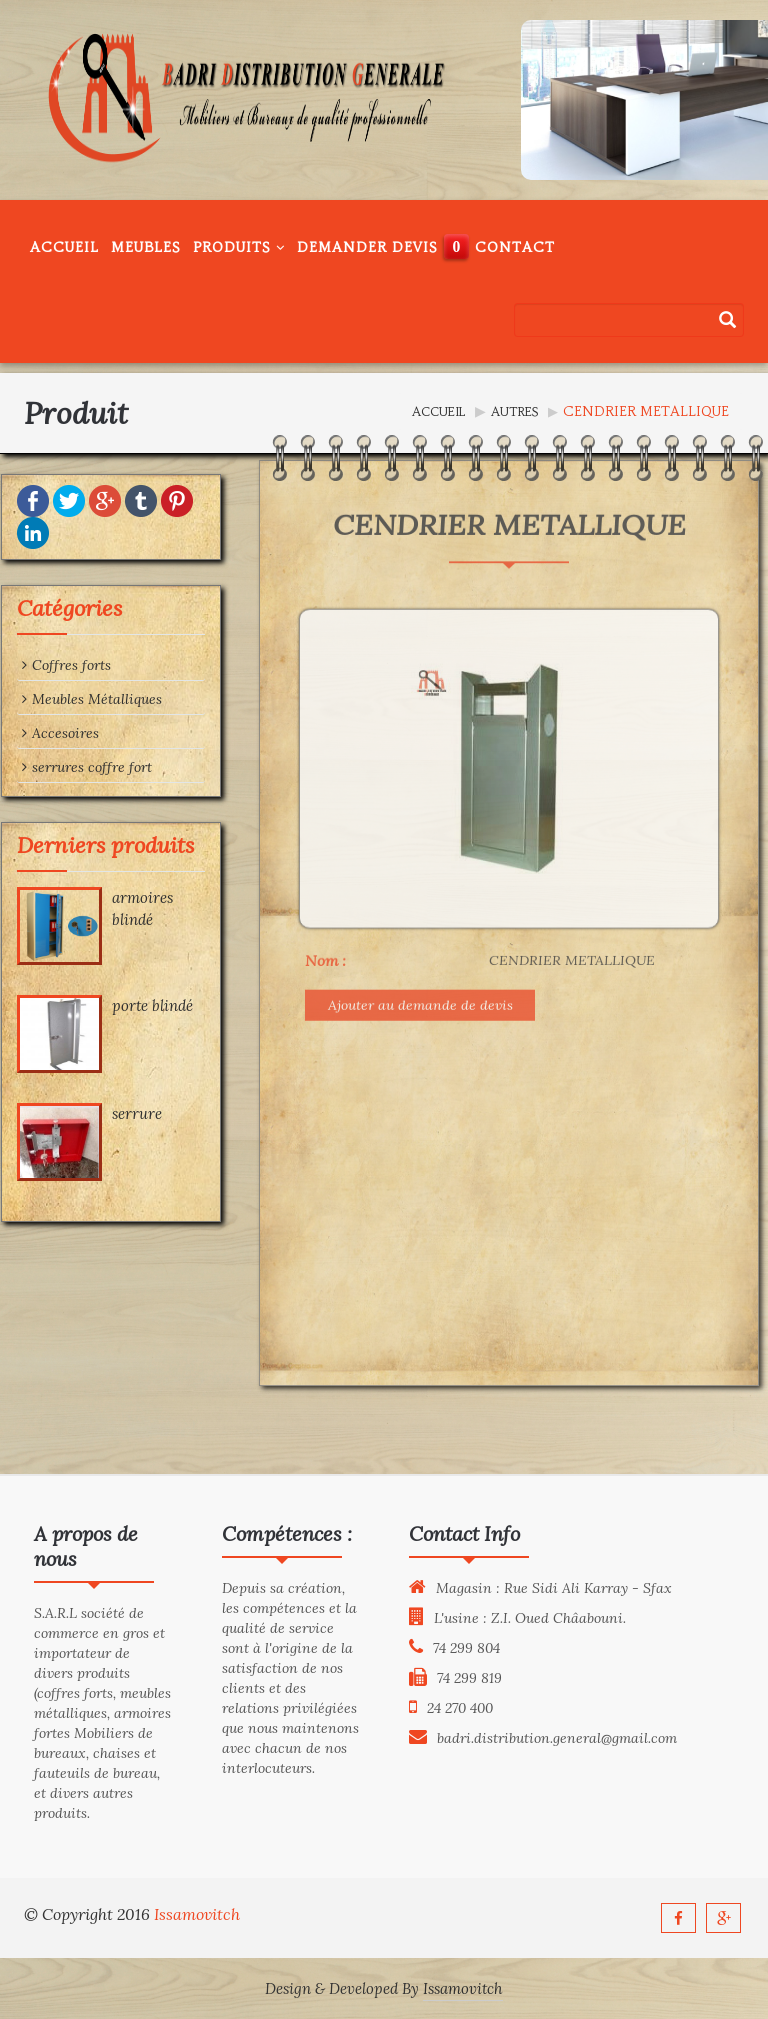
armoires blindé (118, 908)
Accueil (64, 247)
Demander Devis (367, 247)
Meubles (146, 247)
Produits (239, 247)
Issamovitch (197, 1914)
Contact (515, 247)
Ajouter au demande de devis (420, 925)
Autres (514, 411)
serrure (113, 1113)
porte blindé (128, 1005)
